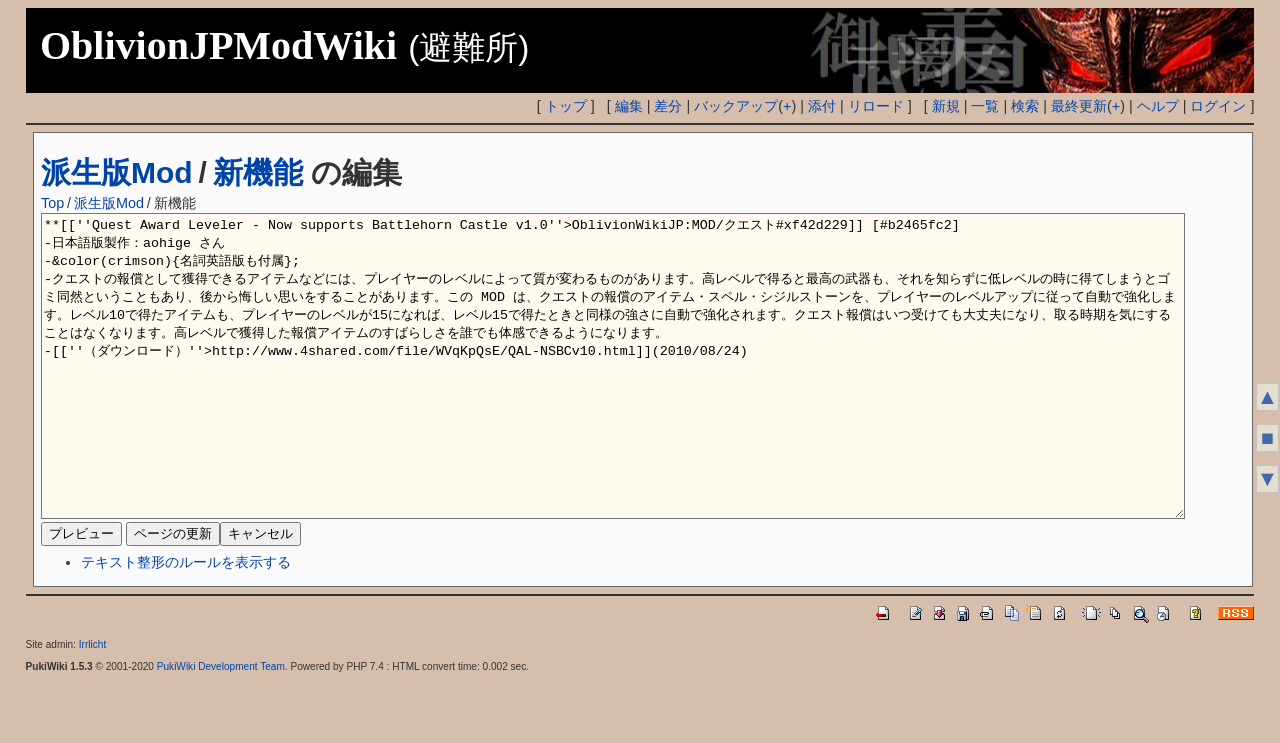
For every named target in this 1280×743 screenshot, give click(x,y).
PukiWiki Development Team (221, 726)
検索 (1025, 106)
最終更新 (1079, 106)
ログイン (1218, 106)
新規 (946, 106)
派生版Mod (117, 172)
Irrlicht (92, 704)
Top (52, 203)
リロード (876, 106)
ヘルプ (1158, 106)
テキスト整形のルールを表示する (186, 622)
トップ (566, 106)
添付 (822, 106)
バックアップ (736, 106)
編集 (629, 106)
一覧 (985, 106)
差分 (668, 106)
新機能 (258, 172)
